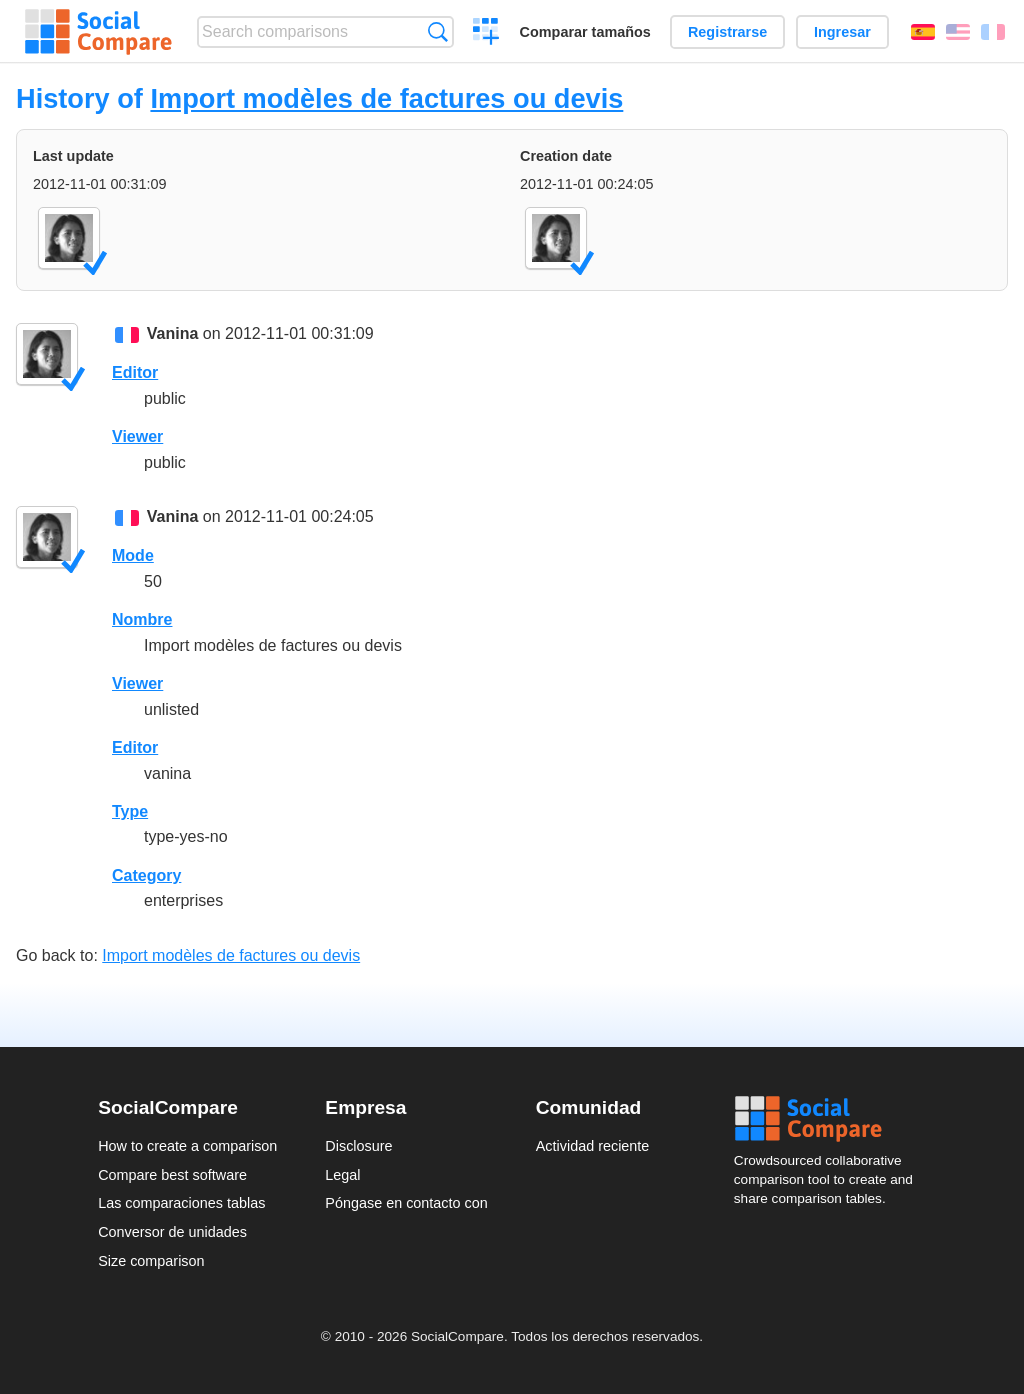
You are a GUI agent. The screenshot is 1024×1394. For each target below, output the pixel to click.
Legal (342, 1175)
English (958, 32)
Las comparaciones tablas (181, 1203)
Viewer (137, 436)
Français (993, 32)
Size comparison (151, 1261)
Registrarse (727, 32)
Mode (133, 555)
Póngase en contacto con (406, 1203)
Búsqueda (437, 31)
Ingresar (842, 32)
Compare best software (172, 1175)
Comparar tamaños (585, 32)
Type (130, 811)
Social (830, 1119)
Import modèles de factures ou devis (386, 98)
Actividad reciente (593, 1146)
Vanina (173, 333)
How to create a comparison (187, 1146)
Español (923, 32)
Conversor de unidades (172, 1232)
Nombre (142, 619)
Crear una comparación (486, 34)
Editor (135, 372)
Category (146, 875)
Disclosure (358, 1146)
